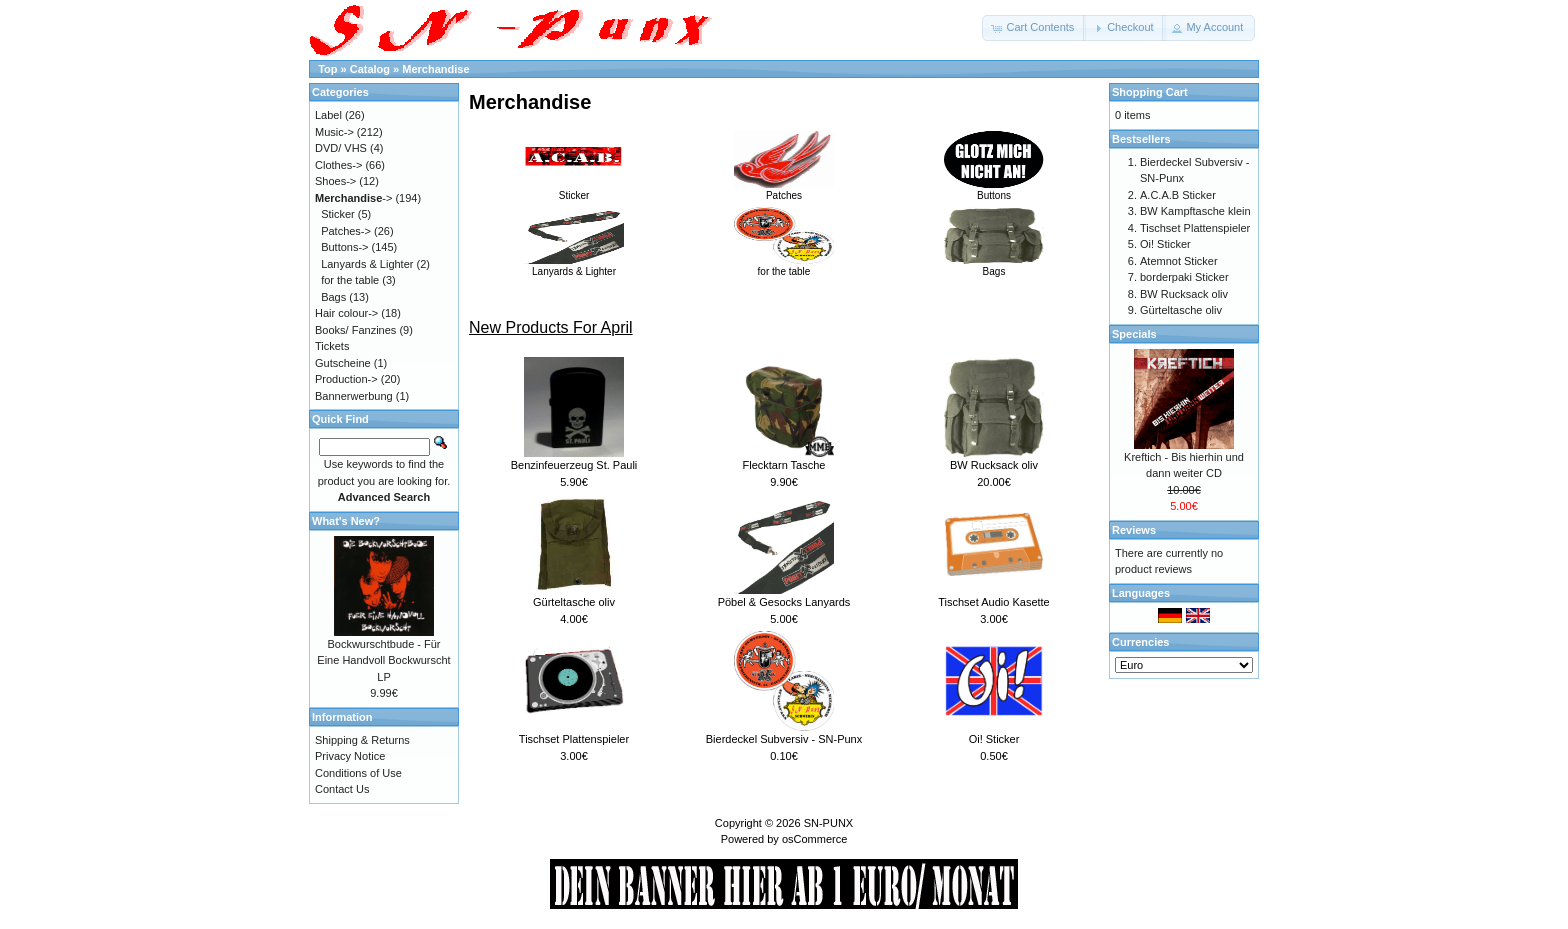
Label (328, 115)
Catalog (370, 69)
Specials (1134, 334)
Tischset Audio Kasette (994, 602)
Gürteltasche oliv (574, 602)
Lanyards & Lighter (574, 266)
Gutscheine (343, 363)
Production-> (346, 379)
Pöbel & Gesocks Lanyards (784, 602)
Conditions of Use (358, 773)
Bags (994, 266)
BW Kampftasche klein (1195, 211)
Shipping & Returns (362, 740)
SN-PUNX (829, 823)
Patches (784, 190)
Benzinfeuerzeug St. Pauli (574, 465)
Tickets (332, 346)
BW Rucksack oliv (994, 465)
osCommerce (814, 839)
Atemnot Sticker (1179, 261)
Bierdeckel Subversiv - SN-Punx (784, 739)
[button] (1034, 28)
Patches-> (346, 231)
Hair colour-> (346, 313)
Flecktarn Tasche (784, 465)
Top (327, 69)
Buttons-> (344, 247)
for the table (784, 266)
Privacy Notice (350, 756)
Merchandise (435, 69)
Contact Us (342, 789)
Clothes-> (338, 165)
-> (353, 198)
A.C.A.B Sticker (1178, 195)
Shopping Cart (1150, 92)
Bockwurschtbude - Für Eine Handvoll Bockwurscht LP (383, 660)
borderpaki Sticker (1184, 277)
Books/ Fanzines (355, 330)
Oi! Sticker (994, 739)
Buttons (994, 190)
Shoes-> (335, 181)
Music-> (334, 132)
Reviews (1134, 530)
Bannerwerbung (354, 396)
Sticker (574, 190)
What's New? (346, 521)
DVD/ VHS (341, 148)
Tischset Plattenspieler (574, 739)
